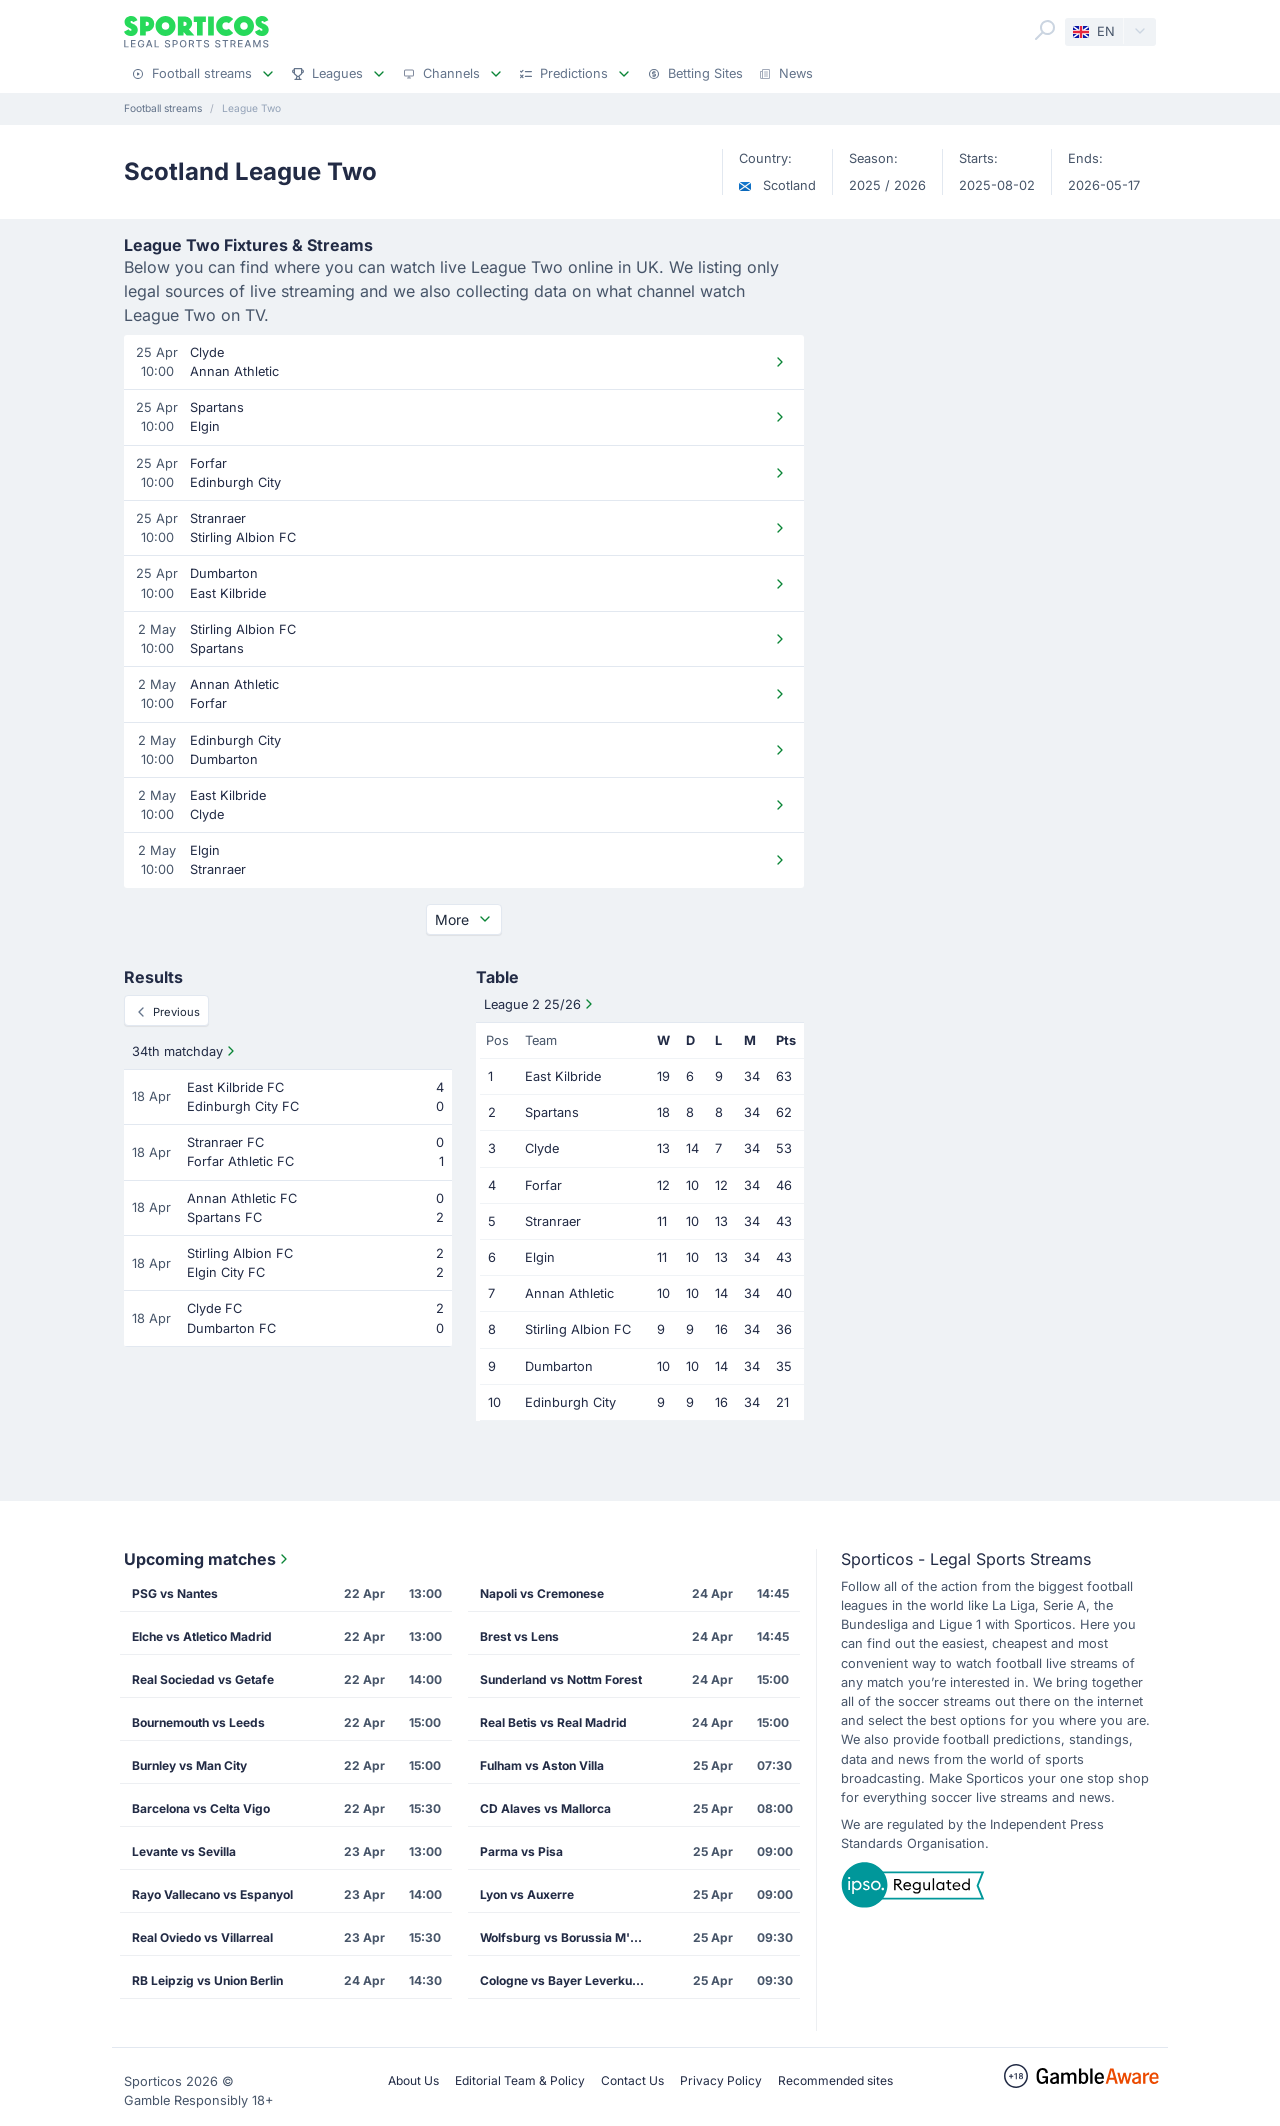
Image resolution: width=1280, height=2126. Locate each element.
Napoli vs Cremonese (542, 1593)
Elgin (540, 1257)
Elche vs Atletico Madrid (202, 1636)
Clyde (542, 1148)
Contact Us (632, 2080)
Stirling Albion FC (578, 1329)
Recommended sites (835, 2080)
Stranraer (553, 1221)
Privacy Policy (721, 2080)
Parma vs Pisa (521, 1851)
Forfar (543, 1185)
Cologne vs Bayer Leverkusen (566, 1980)
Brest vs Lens (519, 1636)
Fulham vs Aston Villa (542, 1765)
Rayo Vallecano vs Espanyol (212, 1894)
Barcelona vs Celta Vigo (201, 1808)
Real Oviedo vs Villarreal (202, 1937)
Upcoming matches (208, 1559)
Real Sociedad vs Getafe (203, 1679)
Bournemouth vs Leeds (198, 1722)
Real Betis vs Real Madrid (553, 1722)
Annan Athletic (569, 1293)
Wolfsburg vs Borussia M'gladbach (571, 1937)
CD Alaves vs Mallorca (545, 1808)
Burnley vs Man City (189, 1765)
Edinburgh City (570, 1402)
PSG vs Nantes (175, 1593)
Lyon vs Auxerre (527, 1894)
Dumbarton (559, 1366)
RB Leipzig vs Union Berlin (207, 1980)
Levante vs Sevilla (184, 1851)
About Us (413, 2080)
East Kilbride (563, 1076)
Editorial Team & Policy (520, 2080)
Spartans (552, 1112)
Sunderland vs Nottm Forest (561, 1679)
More (464, 919)
